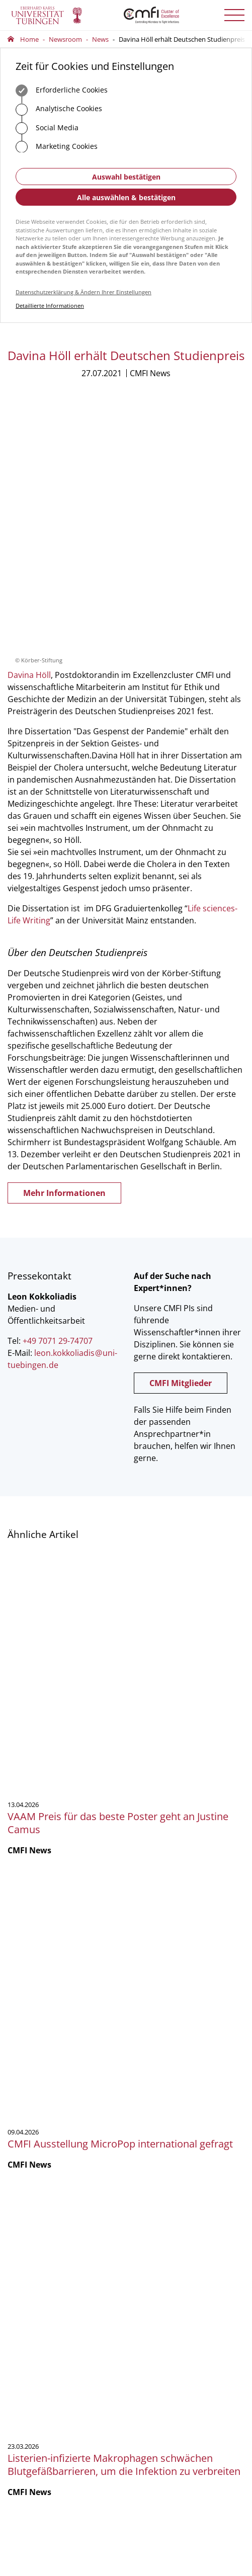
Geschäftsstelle (30, 2224)
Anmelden (40, 2458)
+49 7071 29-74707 (58, 1103)
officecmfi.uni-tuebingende (74, 2111)
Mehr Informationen (64, 956)
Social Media (47, 128)
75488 (64, 2101)
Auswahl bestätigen (126, 177)
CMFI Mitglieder (180, 1146)
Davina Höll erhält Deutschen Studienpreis (182, 39)
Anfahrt (36, 2168)
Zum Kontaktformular (60, 2137)
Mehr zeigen (126, 1967)
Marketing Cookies (57, 147)
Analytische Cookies (59, 110)
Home (29, 39)
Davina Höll (29, 438)
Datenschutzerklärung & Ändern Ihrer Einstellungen (83, 292)
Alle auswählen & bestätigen (126, 197)
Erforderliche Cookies (62, 90)
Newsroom (65, 39)
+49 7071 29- (37, 2101)
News (100, 39)
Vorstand (21, 2252)
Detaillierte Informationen (50, 305)
